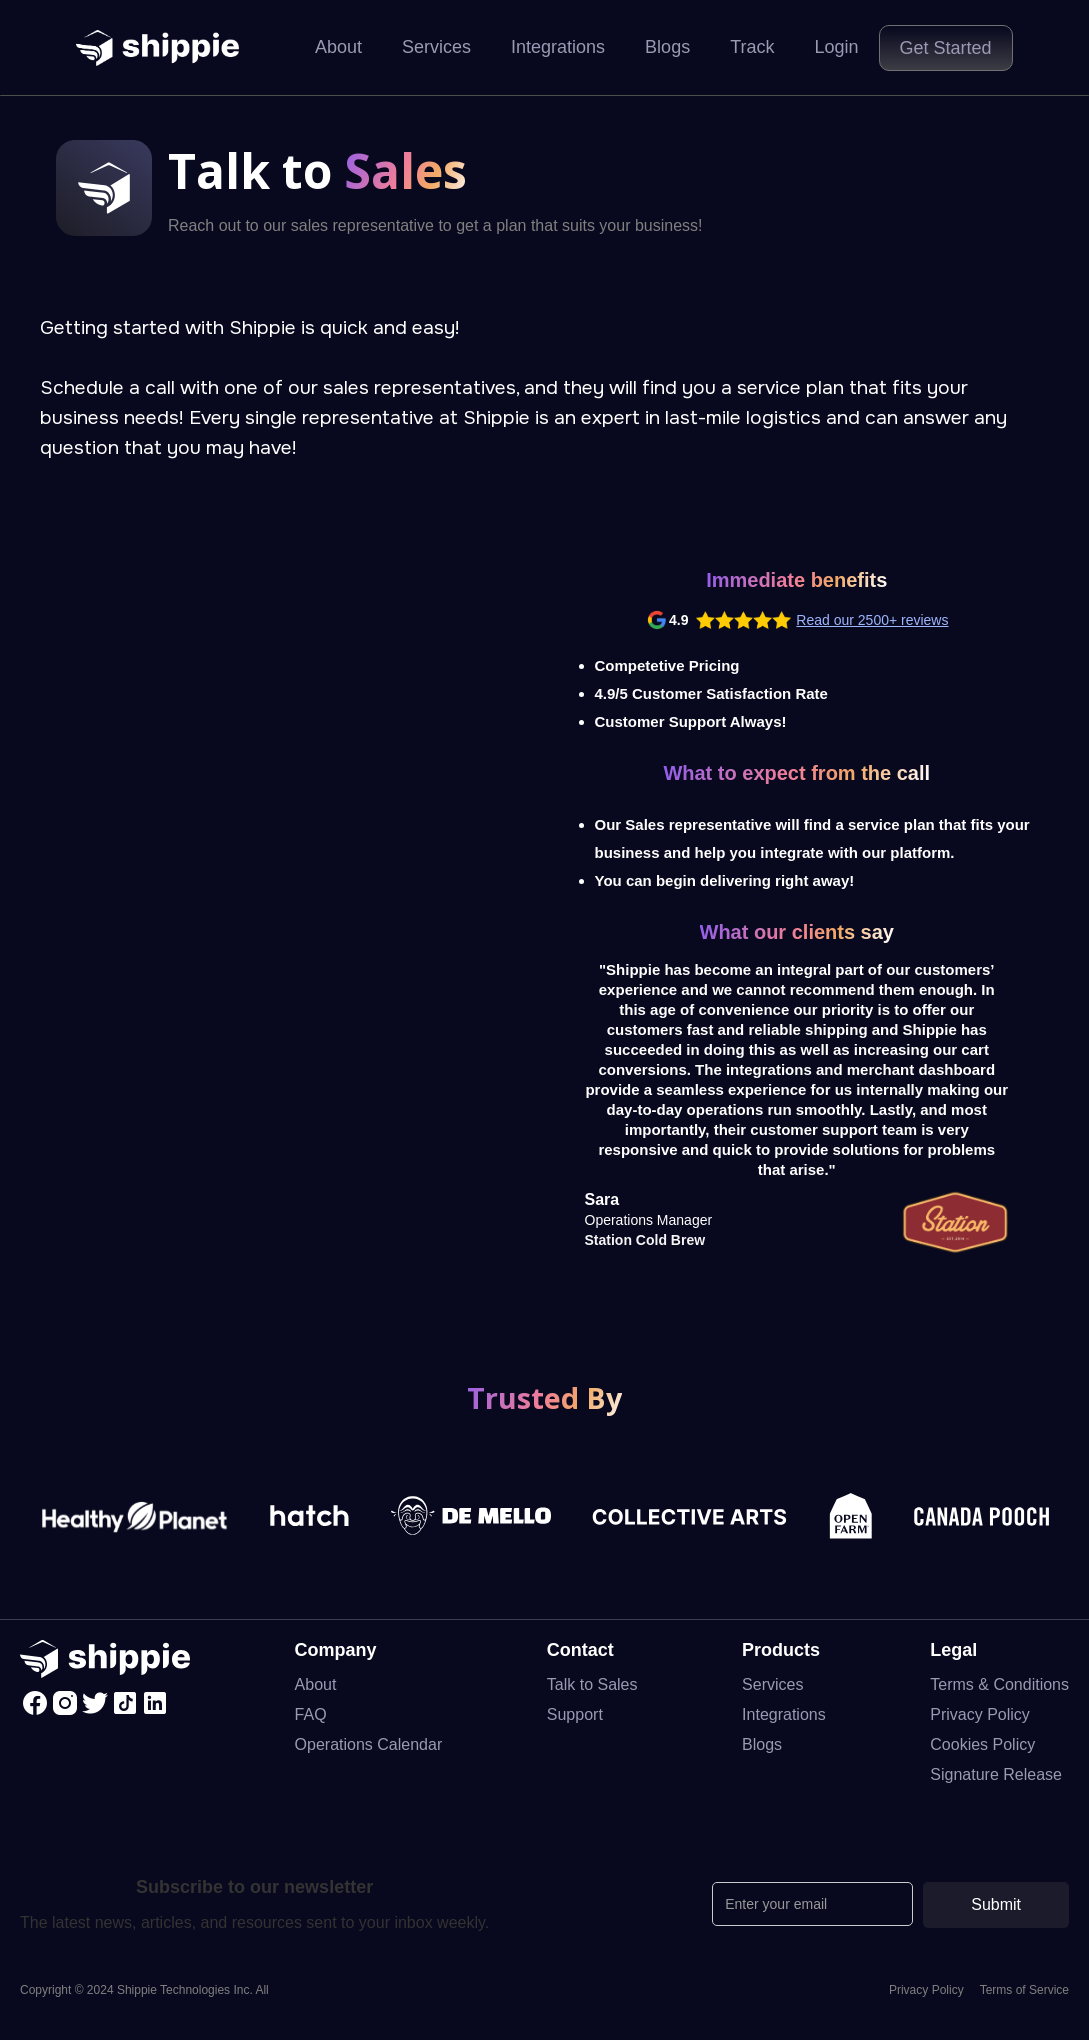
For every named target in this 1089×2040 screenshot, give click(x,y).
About (338, 47)
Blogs (667, 47)
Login (836, 47)
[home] (157, 48)
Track (752, 47)
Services (436, 47)
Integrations (558, 47)
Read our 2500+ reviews (872, 620)
